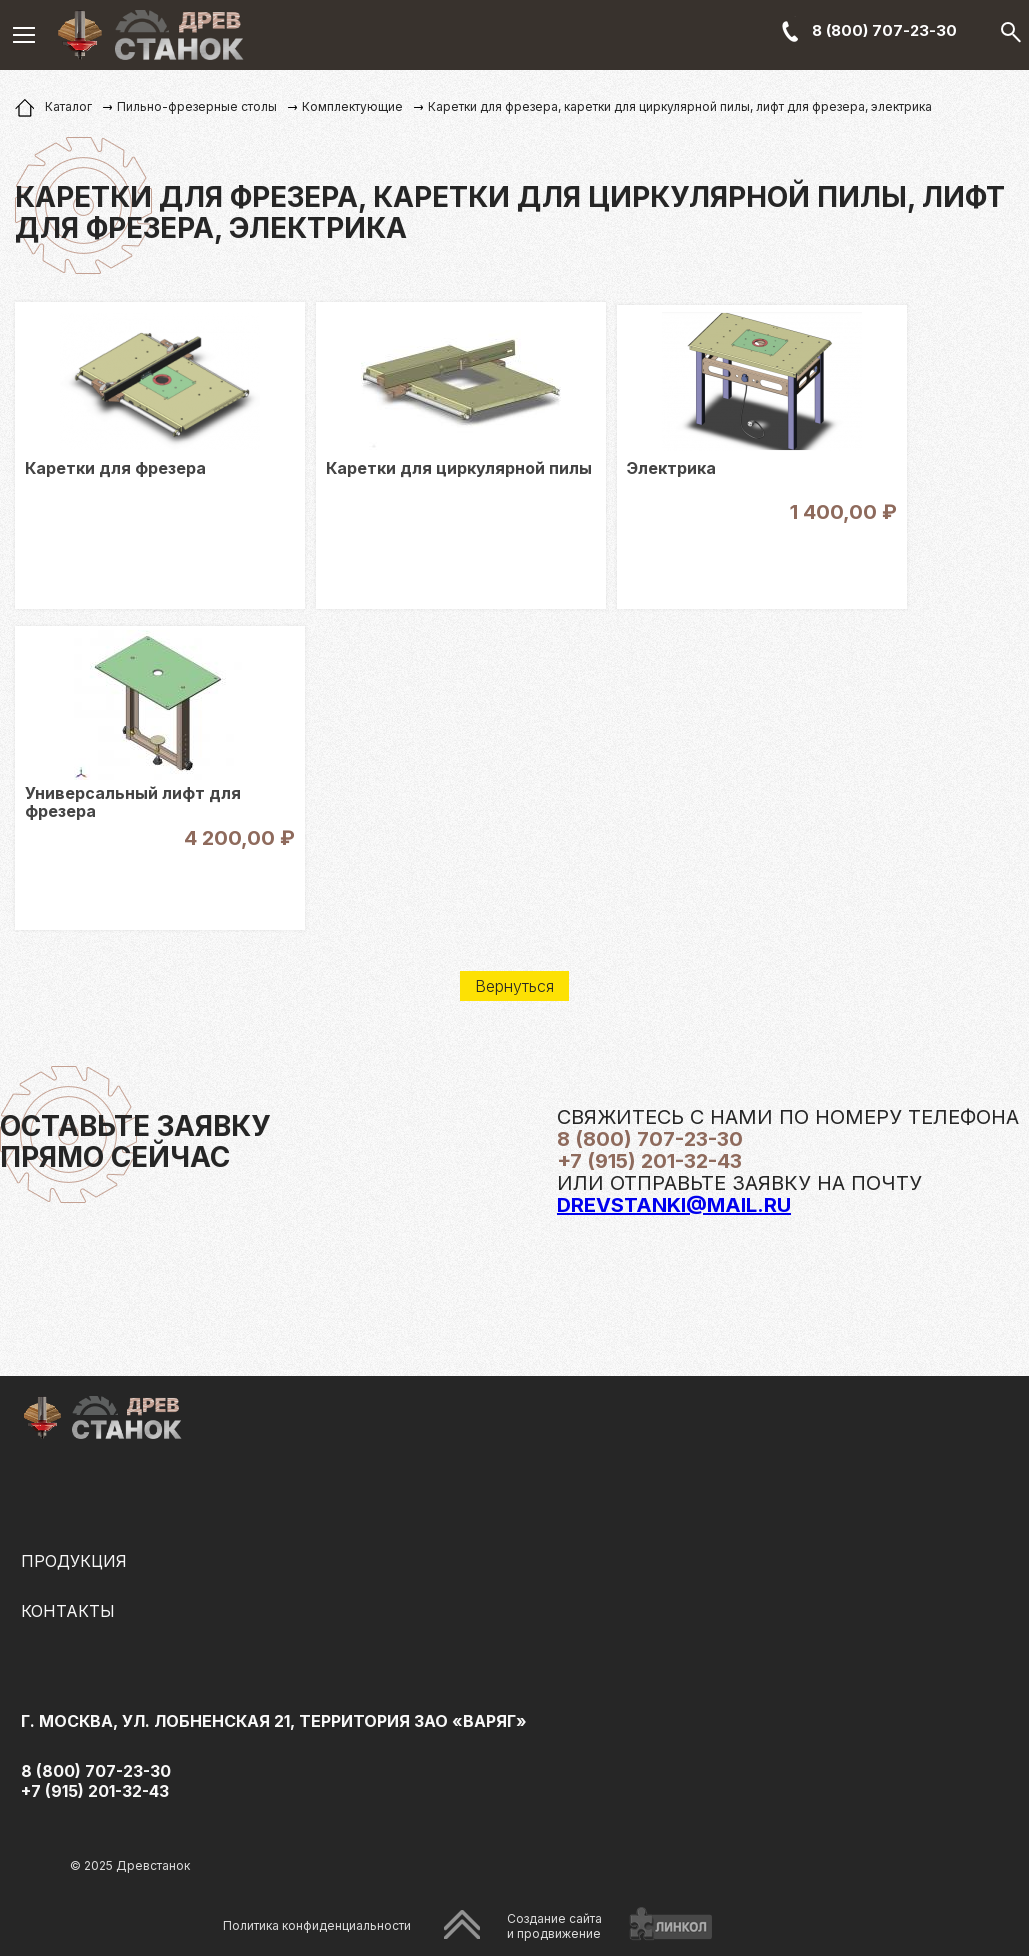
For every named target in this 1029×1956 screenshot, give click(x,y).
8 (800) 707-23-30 (884, 30)
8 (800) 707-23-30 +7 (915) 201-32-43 (96, 1781)
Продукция (74, 1561)
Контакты (68, 1611)
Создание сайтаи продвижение (554, 1926)
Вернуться (514, 986)
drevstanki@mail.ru (674, 1205)
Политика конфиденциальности (317, 1925)
